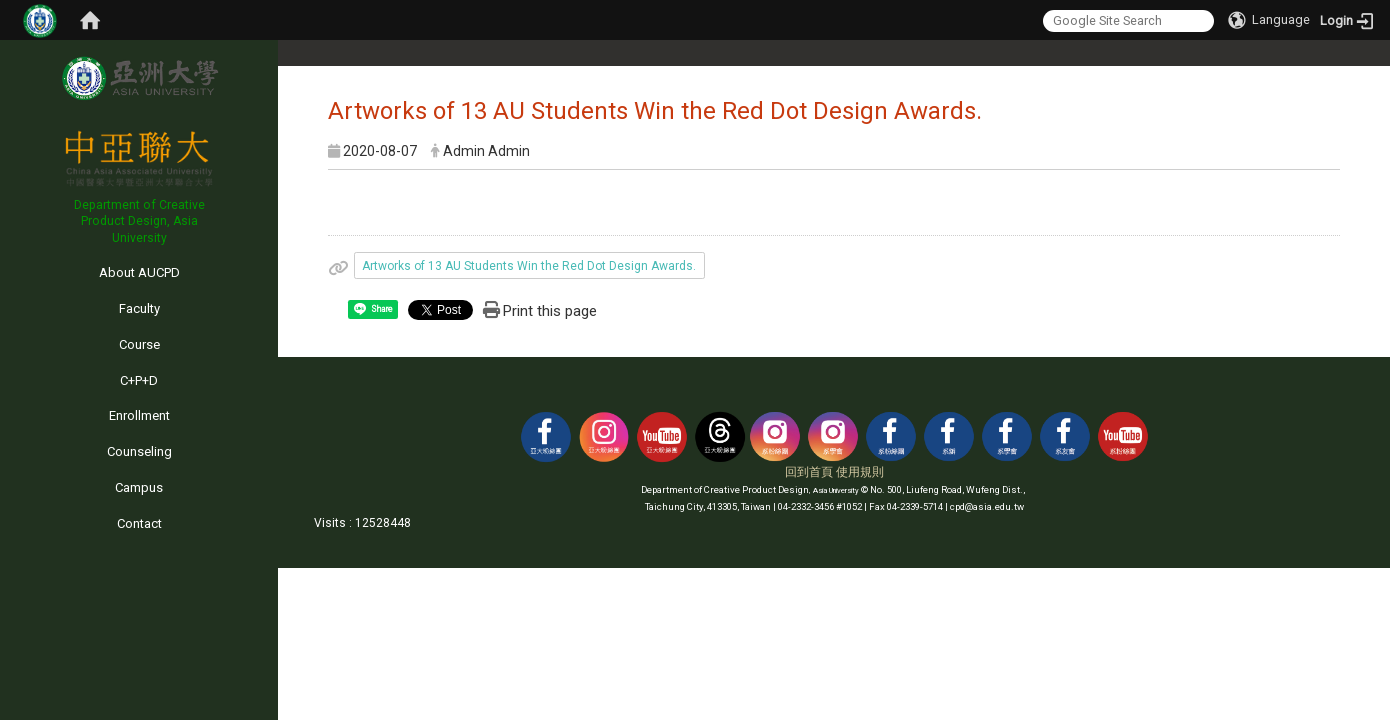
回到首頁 (809, 472)
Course (139, 344)
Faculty (139, 308)
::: (4, 254)
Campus (139, 487)
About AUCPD (139, 272)
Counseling (139, 451)
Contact (139, 523)
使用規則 (860, 472)
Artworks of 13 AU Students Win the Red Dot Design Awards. (529, 266)
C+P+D (139, 380)
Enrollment (139, 415)
